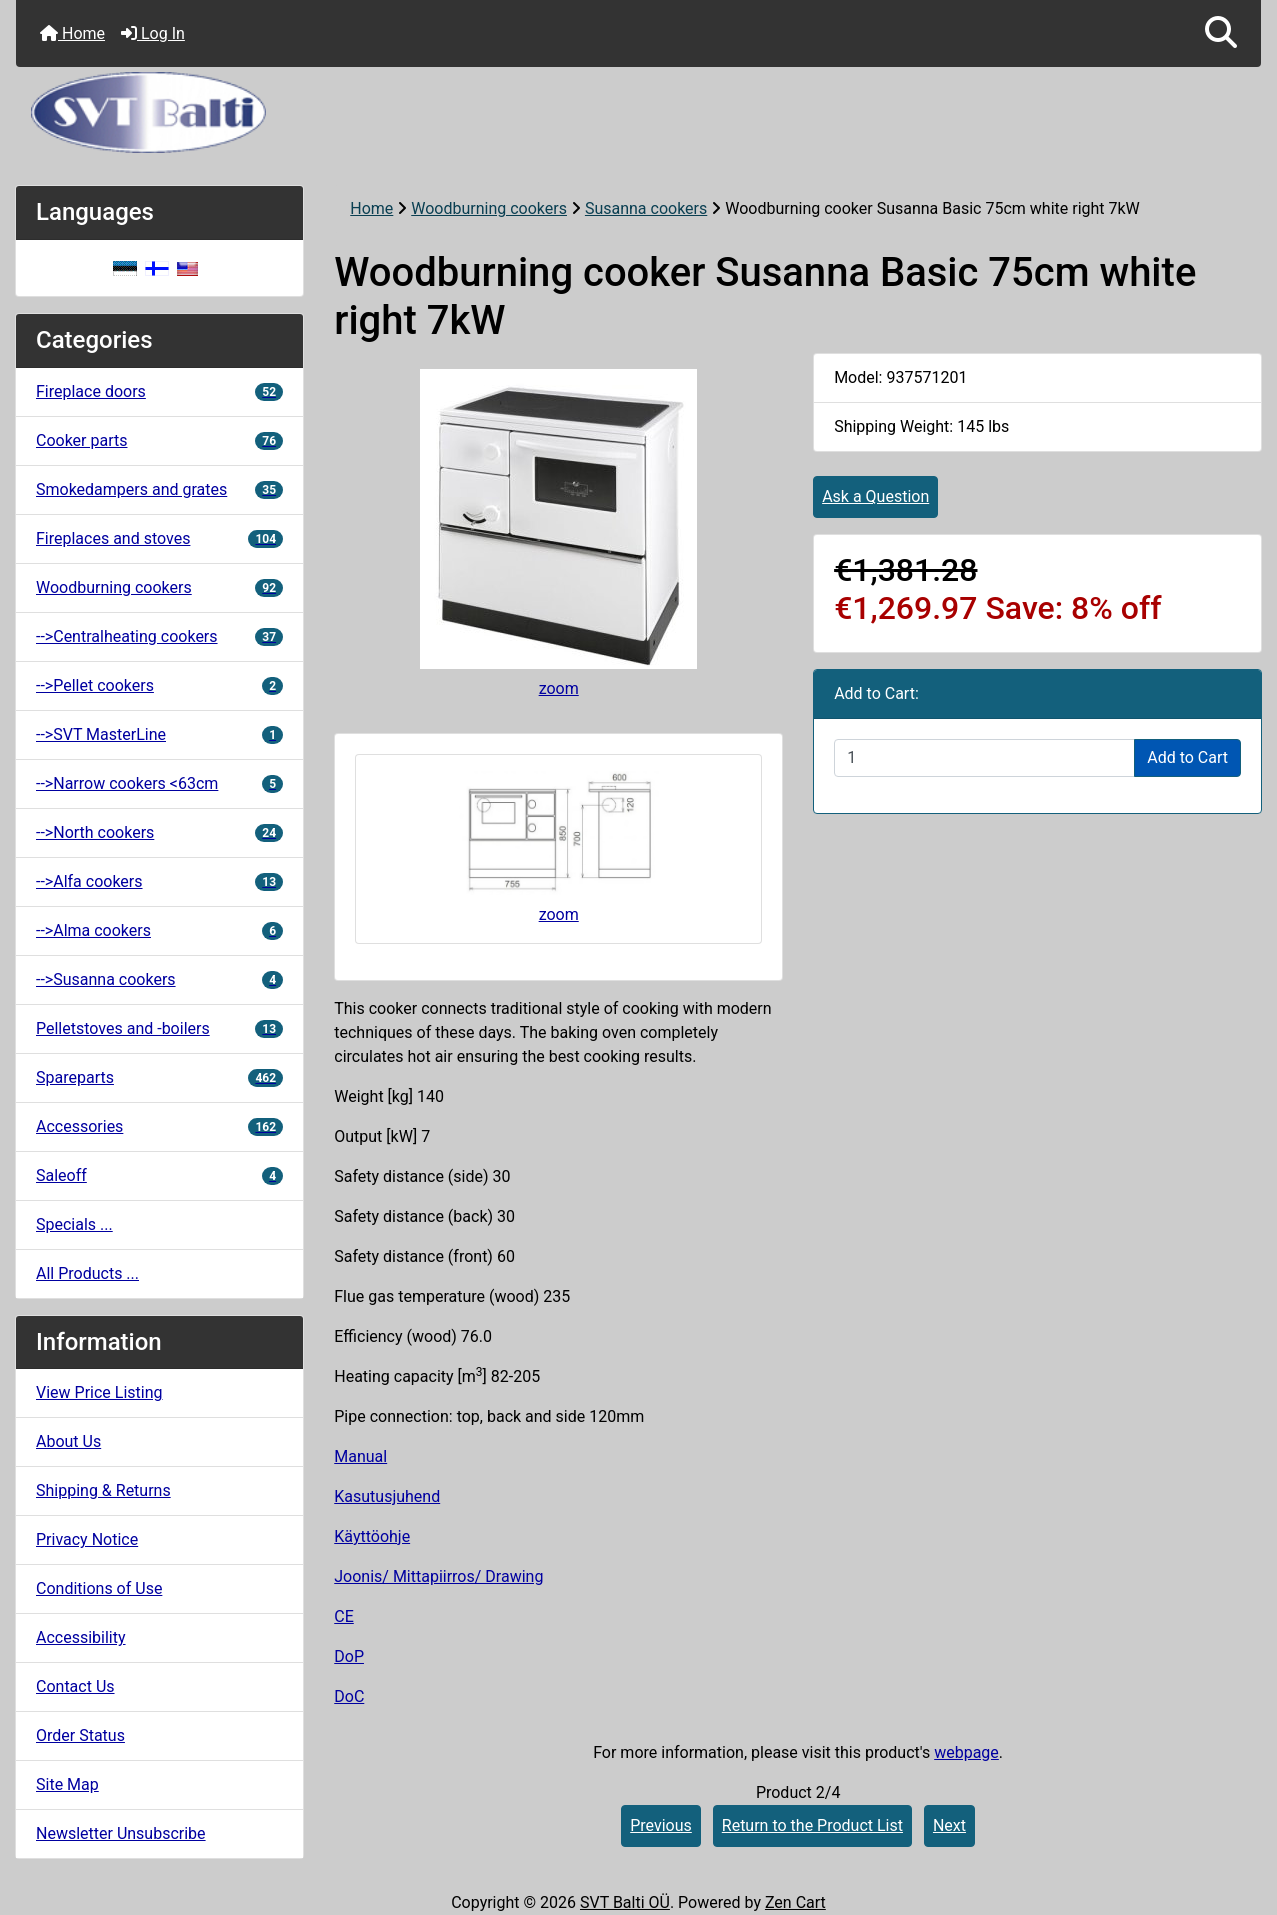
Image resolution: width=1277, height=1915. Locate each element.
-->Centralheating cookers (159, 636)
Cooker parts (159, 440)
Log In (153, 33)
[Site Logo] (638, 112)
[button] (1221, 33)
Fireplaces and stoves (159, 538)
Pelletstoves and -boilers (159, 1028)
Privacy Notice (87, 1539)
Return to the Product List (812, 1825)
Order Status (80, 1735)
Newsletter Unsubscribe (121, 1833)
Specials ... (74, 1224)
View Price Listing (99, 1392)
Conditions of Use (99, 1588)
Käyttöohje (372, 1536)
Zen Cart (795, 1902)
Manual (360, 1456)
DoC (349, 1696)
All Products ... (87, 1273)
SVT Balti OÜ (625, 1902)
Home (72, 33)
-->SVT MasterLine (159, 734)
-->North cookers (159, 832)
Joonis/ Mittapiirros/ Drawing (438, 1576)
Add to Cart (1187, 757)
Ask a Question (875, 496)
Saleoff (159, 1175)
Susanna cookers (646, 208)
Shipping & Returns (103, 1490)
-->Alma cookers (159, 930)
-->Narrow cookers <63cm (159, 783)
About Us (68, 1441)
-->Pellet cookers (159, 685)
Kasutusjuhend (387, 1496)
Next (949, 1825)
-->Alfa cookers (159, 881)
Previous (661, 1825)
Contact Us (75, 1686)
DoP (349, 1656)
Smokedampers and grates (159, 489)
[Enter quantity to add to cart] (984, 758)
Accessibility (81, 1637)
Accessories (159, 1126)
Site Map (67, 1784)
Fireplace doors (159, 391)
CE (344, 1616)
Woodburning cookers (489, 208)
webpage (966, 1752)
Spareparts (159, 1077)
